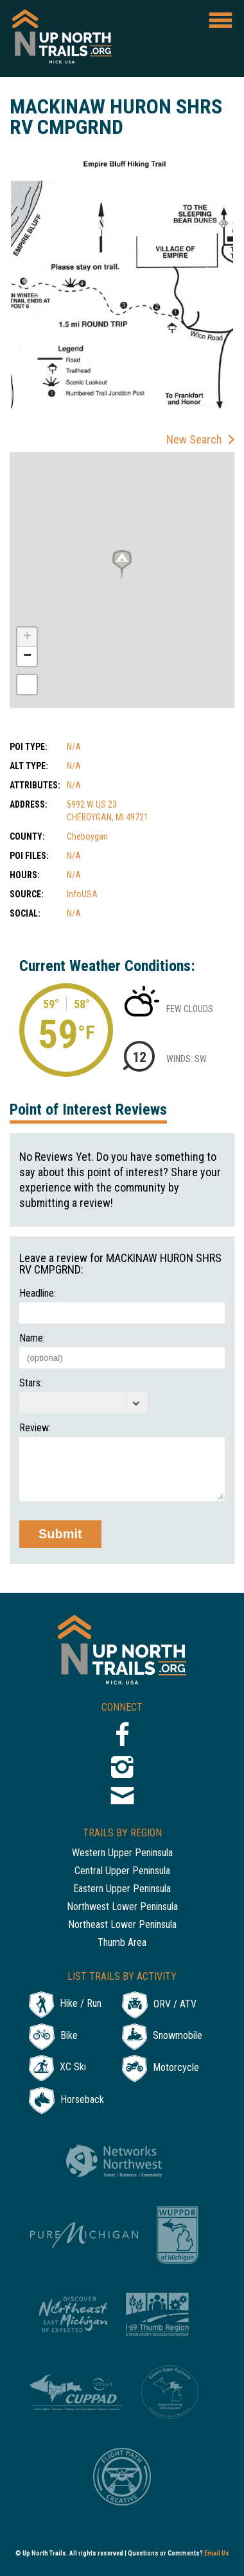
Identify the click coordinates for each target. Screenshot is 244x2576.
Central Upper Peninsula (122, 1871)
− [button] (27, 656)
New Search (194, 439)
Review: (35, 1428)
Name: (32, 1338)
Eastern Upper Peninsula (122, 1889)
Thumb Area (122, 1943)
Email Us (216, 2553)
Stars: (30, 1383)
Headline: (37, 1293)
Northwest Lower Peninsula (122, 1907)
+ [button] (27, 637)
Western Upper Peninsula (122, 1853)
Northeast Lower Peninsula (122, 1925)
